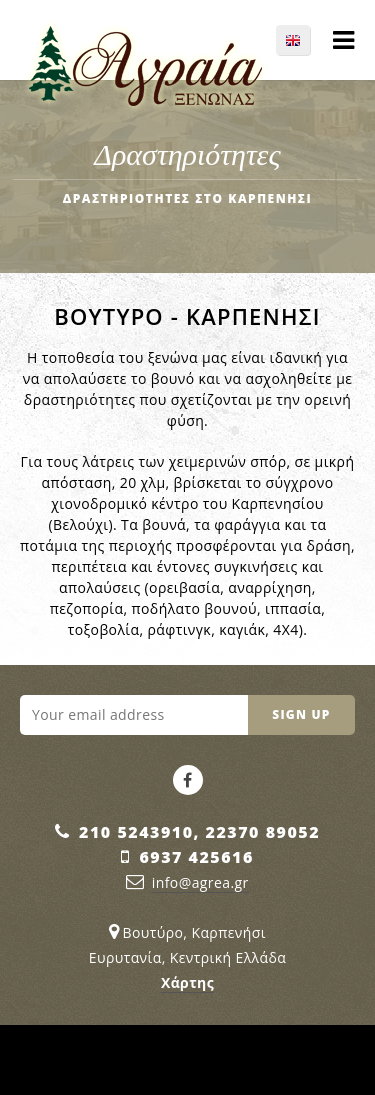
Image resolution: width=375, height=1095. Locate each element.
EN (303, 40)
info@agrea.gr (200, 882)
